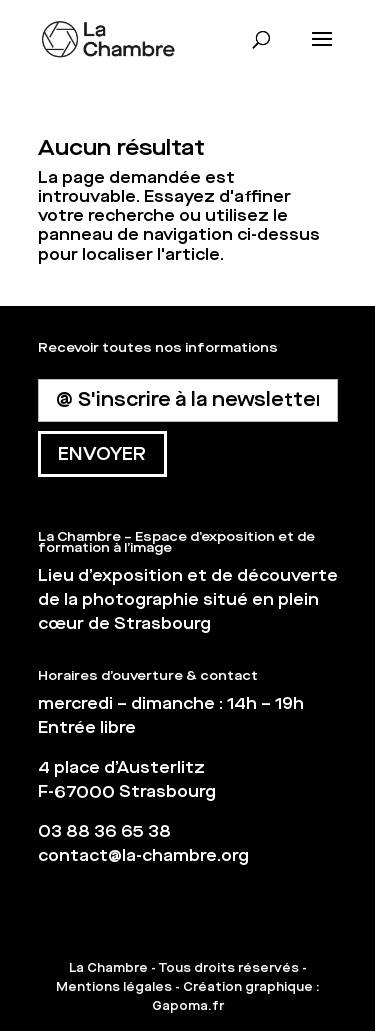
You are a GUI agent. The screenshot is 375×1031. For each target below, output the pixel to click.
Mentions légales (114, 987)
